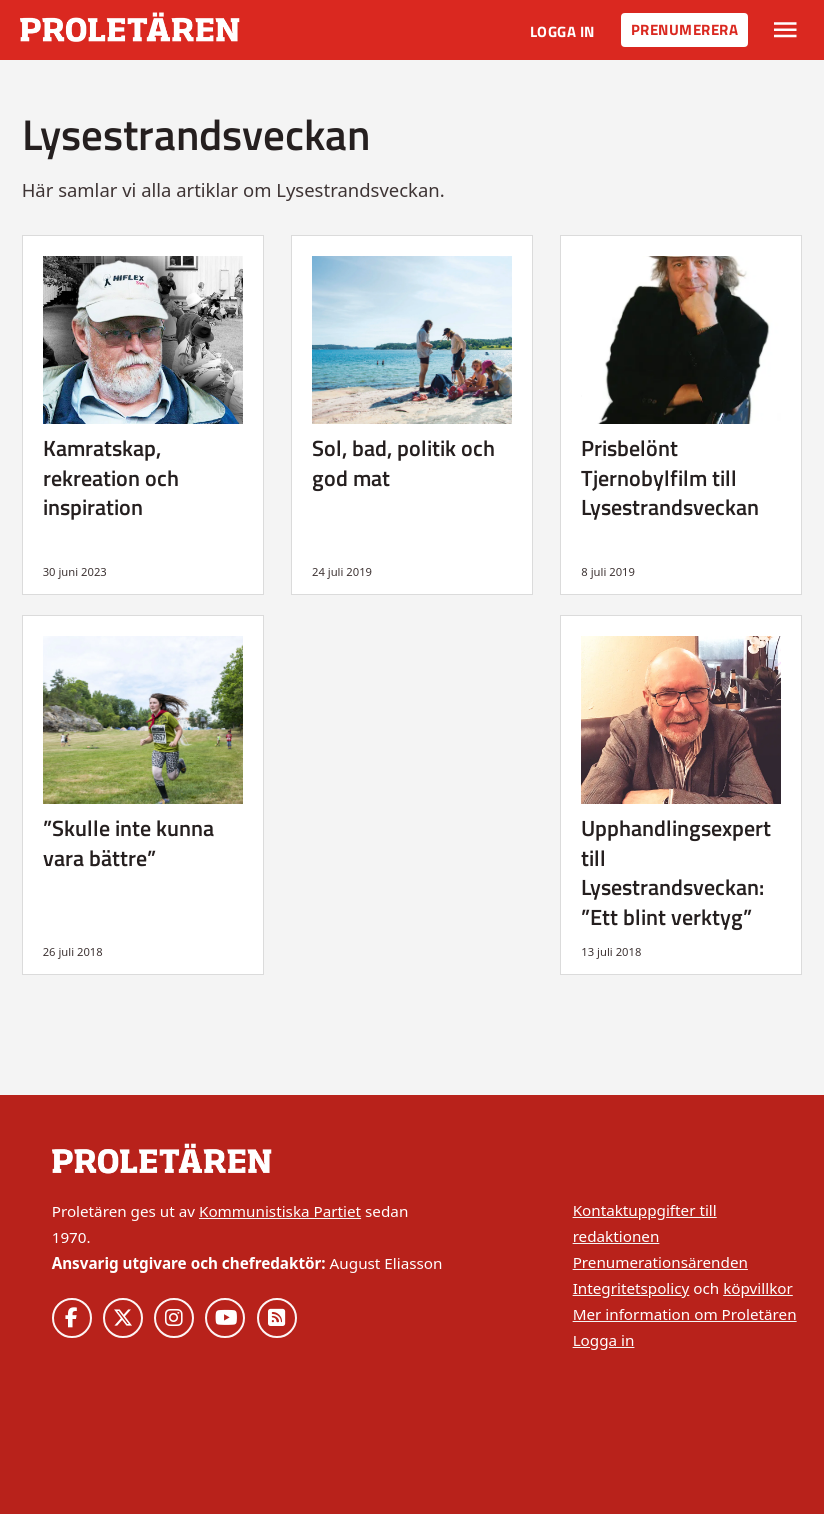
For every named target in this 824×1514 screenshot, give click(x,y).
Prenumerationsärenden (660, 1262)
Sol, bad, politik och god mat (403, 462)
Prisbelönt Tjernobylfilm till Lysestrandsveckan (670, 477)
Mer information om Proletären (685, 1314)
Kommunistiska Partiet (280, 1211)
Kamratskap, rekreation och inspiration (111, 477)
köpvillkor (758, 1288)
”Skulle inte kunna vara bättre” (128, 842)
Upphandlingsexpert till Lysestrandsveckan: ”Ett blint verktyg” (676, 872)
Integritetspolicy (631, 1288)
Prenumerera (685, 29)
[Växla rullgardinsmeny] (785, 30)
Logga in (562, 31)
